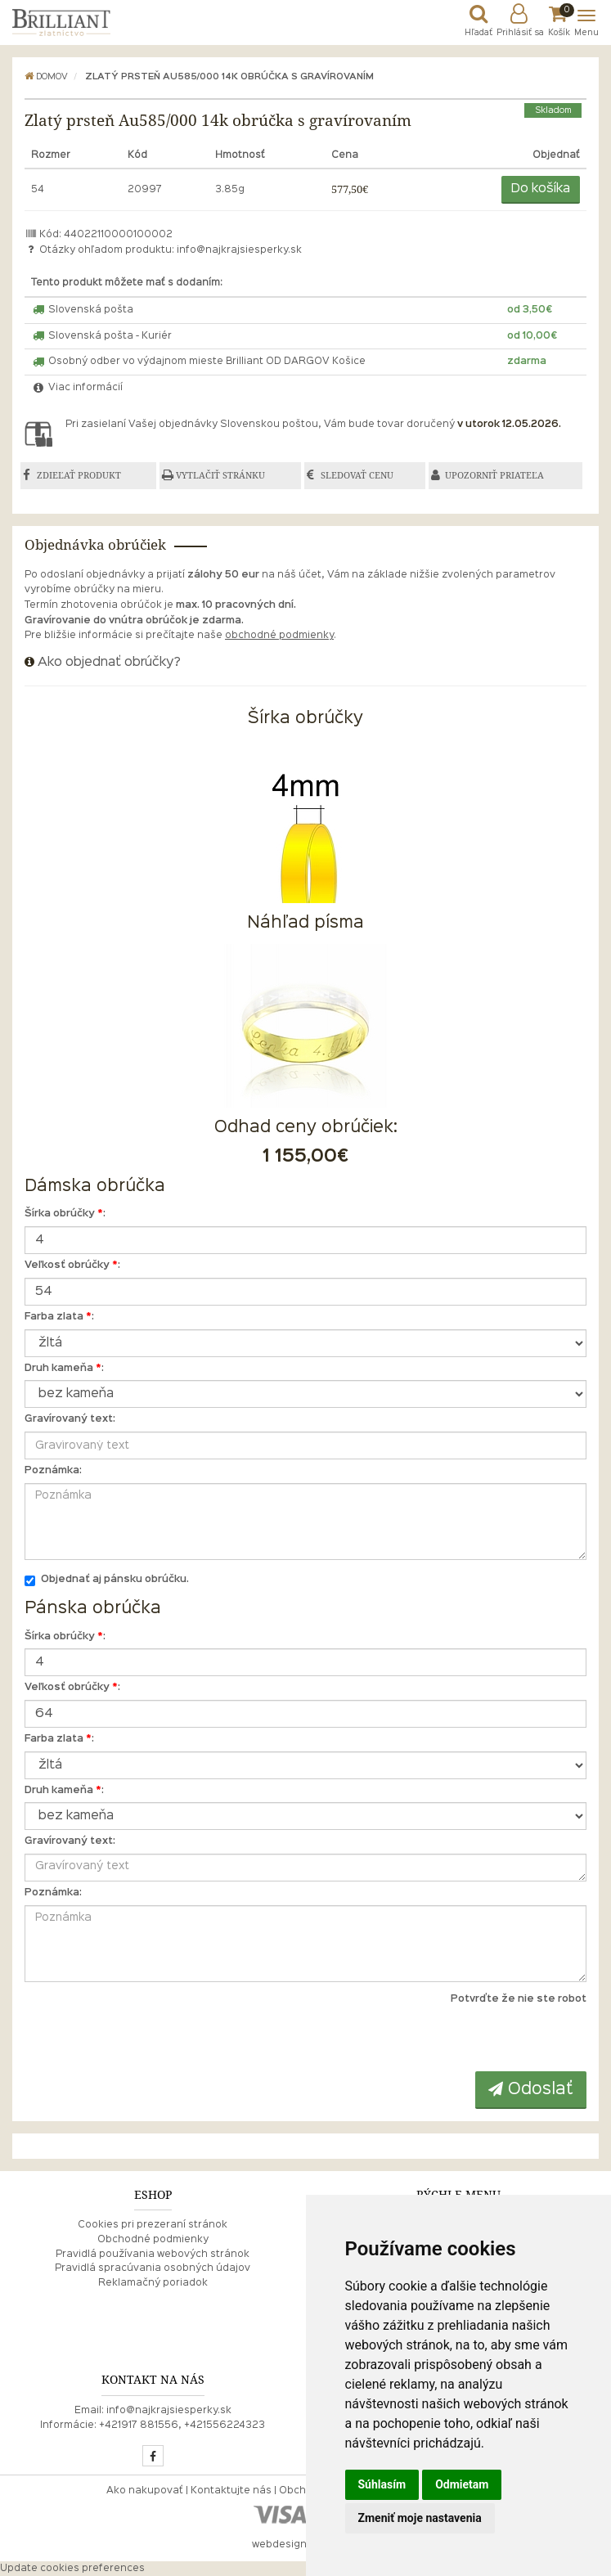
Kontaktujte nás (231, 2491)
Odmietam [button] (461, 2484)
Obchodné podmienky (153, 2240)
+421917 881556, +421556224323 (182, 2425)
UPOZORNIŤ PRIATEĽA (495, 475)
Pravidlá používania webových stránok (152, 2254)
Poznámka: (53, 1471)
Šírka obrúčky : (65, 1214)
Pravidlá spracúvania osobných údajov (152, 2268)
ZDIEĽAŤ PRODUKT (79, 475)
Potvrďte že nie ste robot (518, 1999)
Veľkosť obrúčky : (72, 1265)
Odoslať (530, 2089)
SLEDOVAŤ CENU (357, 475)
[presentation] (486, 2038)
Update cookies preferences (72, 2569)
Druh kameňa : (64, 1368)
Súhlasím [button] (382, 2484)
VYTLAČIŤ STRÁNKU (220, 475)
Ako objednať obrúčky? (109, 662)
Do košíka (540, 189)
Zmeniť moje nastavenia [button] (420, 2517)
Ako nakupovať (144, 2491)
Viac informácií (77, 388)
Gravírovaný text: (70, 1419)
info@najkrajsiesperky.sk (239, 250)
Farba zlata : (59, 1317)
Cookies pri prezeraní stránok (152, 2225)
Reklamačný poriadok (153, 2283)
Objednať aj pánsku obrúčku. (107, 1581)
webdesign (279, 2545)
